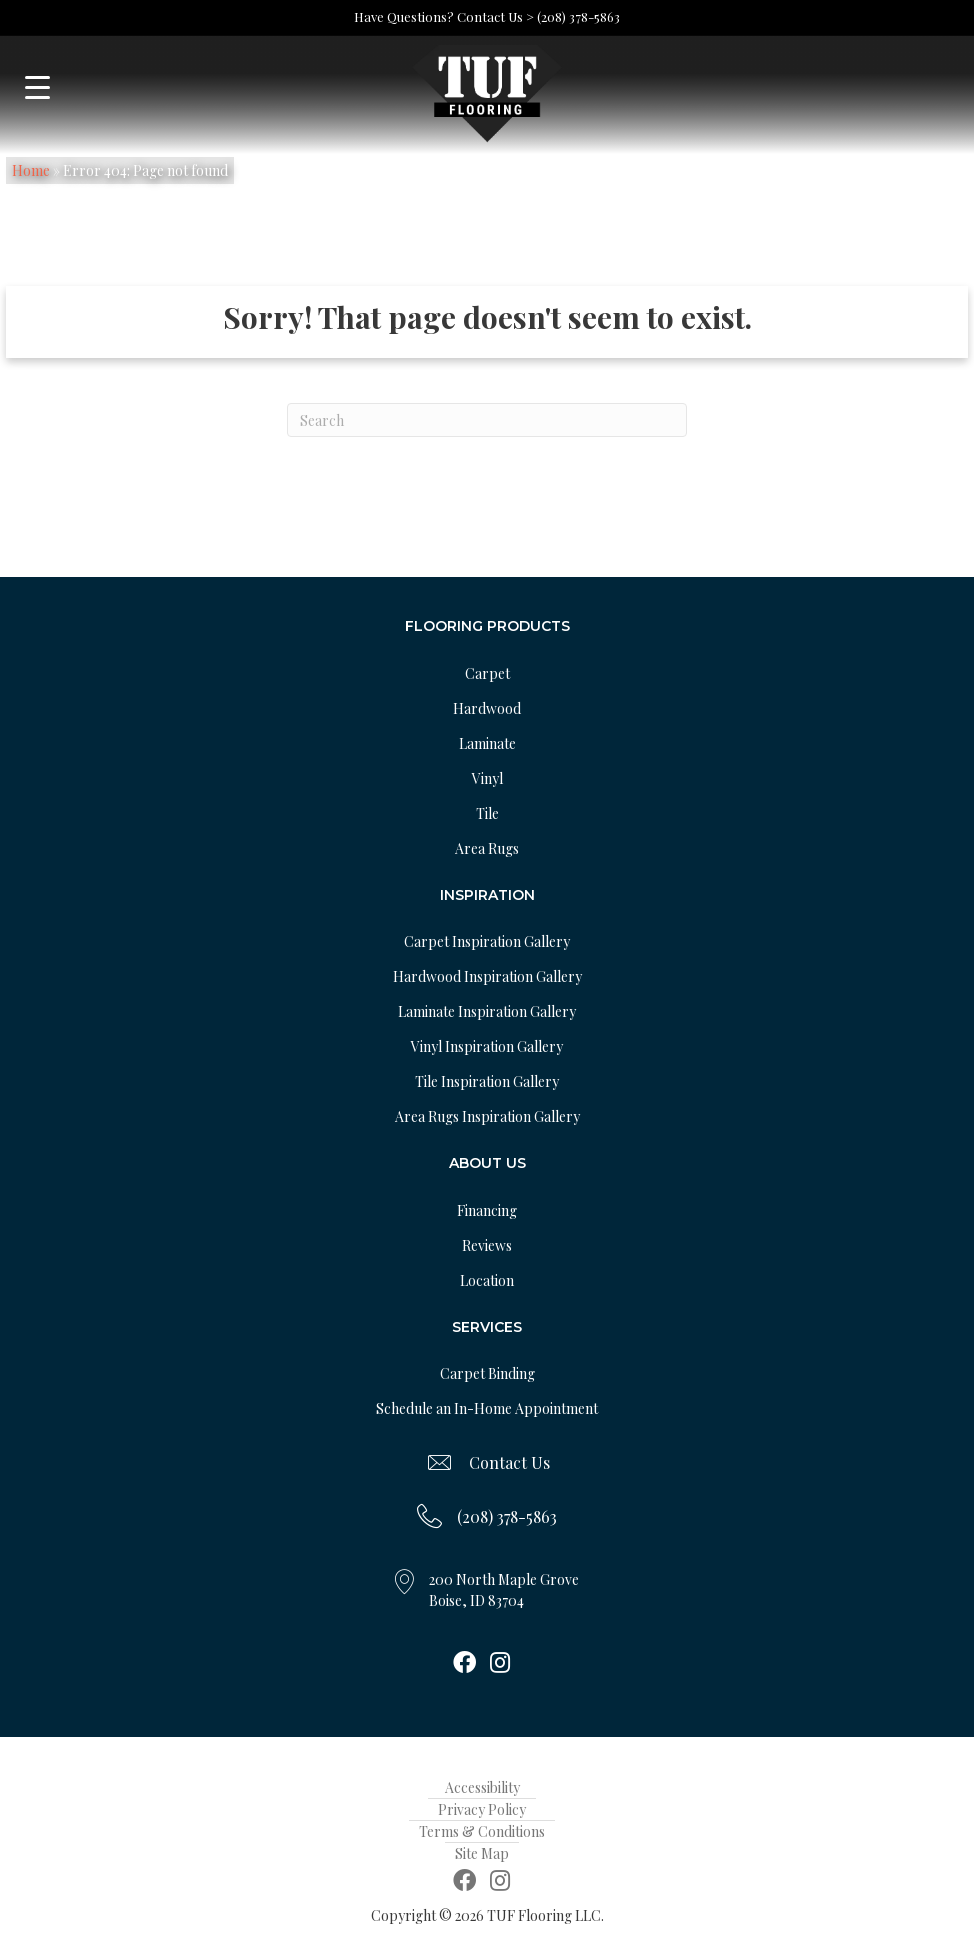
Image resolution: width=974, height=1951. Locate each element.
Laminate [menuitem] (487, 743)
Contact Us (509, 1462)
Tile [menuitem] (487, 813)
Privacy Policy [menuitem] (482, 1809)
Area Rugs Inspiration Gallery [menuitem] (487, 1116)
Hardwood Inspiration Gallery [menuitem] (487, 976)
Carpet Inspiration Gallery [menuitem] (487, 941)
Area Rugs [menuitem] (487, 848)
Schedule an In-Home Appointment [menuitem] (487, 1408)
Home (31, 170)
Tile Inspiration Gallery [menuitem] (487, 1081)
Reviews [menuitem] (487, 1245)
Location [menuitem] (487, 1280)
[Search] (487, 420)
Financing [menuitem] (487, 1210)
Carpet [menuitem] (487, 673)
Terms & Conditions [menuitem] (482, 1831)
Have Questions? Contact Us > (444, 16)
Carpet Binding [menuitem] (487, 1373)
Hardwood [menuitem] (487, 708)
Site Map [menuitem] (482, 1853)
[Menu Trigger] (37, 87)
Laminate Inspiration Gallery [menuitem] (487, 1011)
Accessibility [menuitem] (482, 1787)
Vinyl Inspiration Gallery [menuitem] (487, 1046)
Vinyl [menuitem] (487, 778)
